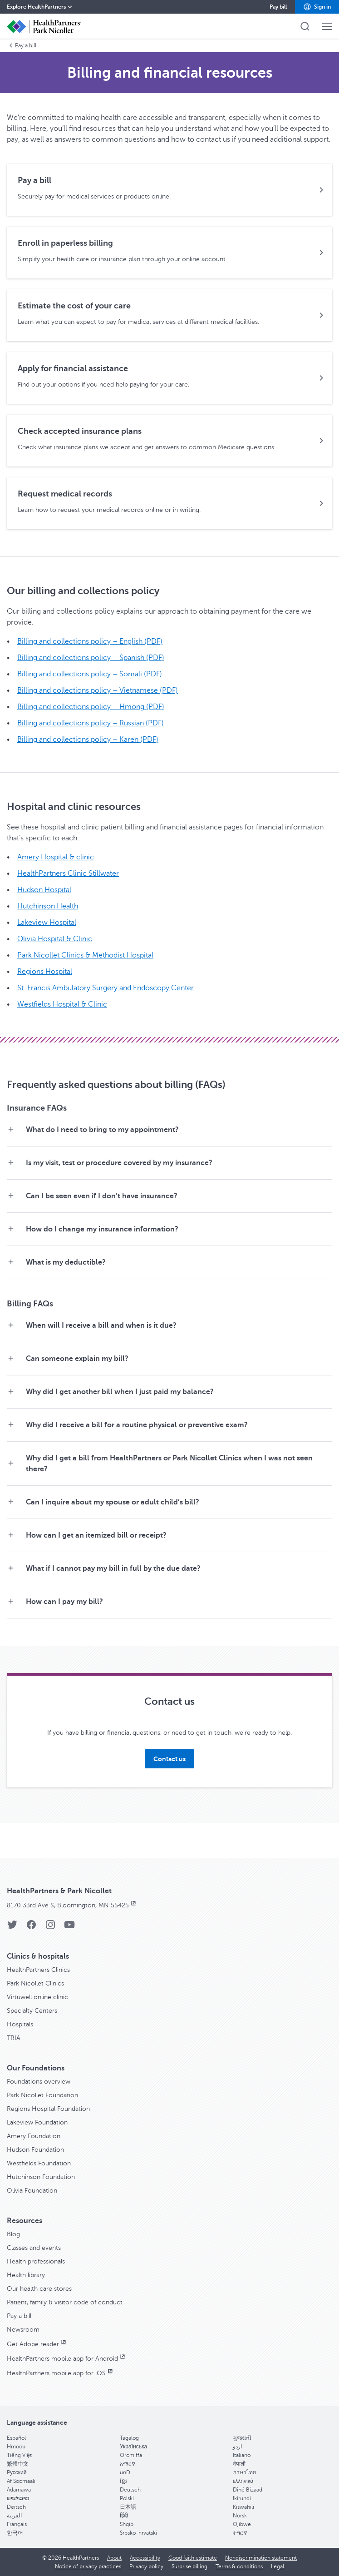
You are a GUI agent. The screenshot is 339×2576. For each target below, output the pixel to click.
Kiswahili (243, 2507)
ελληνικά (243, 2481)
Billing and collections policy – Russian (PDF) (90, 723)
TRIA (13, 2038)
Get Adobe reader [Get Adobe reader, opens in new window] (37, 2344)
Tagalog (129, 2438)
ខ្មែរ (123, 2481)
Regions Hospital (44, 972)
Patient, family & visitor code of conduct (65, 2302)
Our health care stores (39, 2288)
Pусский (17, 2472)
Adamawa (19, 2490)
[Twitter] (12, 1927)
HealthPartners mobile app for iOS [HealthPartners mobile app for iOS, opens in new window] (60, 2373)
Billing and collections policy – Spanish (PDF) (90, 658)
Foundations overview (38, 2081)
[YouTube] (69, 1927)
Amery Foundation (33, 2136)
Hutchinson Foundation (41, 2177)
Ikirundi (242, 2498)
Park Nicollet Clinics (35, 1983)
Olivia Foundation (32, 2190)
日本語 (128, 2507)
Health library (26, 2275)
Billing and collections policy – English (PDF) (89, 641)
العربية (14, 2515)
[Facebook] (31, 1927)
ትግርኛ (240, 2533)
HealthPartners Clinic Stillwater (68, 873)
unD (125, 2472)
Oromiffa (131, 2455)
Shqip (126, 2524)
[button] (317, 7)
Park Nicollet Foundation (42, 2095)
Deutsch (130, 2490)
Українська (133, 2446)
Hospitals (20, 2024)
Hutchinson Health (47, 906)
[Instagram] (50, 1927)
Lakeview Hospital (46, 922)
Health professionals (36, 2261)
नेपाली (239, 2464)
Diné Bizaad (247, 2490)
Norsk (240, 2515)
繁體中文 (18, 2464)
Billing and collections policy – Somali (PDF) (89, 674)
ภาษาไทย (244, 2472)
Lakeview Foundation (37, 2122)
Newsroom (23, 2329)
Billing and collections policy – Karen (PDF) (87, 739)
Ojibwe (242, 2524)
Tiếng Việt (19, 2455)
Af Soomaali (21, 2481)
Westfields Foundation (39, 2163)
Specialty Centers (32, 2010)
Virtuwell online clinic (37, 1997)
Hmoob (16, 2446)
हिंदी (124, 2515)
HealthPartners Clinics (38, 1969)
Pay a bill (21, 45)
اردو (237, 2446)
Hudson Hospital (44, 890)
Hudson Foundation (35, 2149)
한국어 (15, 2533)
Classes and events (34, 2247)
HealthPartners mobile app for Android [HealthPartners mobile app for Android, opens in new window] (67, 2358)
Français (17, 2524)
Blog (13, 2234)
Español (16, 2438)
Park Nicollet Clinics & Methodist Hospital (85, 955)
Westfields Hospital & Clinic (62, 1004)
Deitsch (16, 2507)
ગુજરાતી (242, 2438)
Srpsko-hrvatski (138, 2533)
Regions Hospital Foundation (48, 2108)
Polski (127, 2498)
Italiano (242, 2455)
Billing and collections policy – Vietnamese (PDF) (97, 690)
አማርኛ (127, 2464)
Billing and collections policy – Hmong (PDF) (90, 707)
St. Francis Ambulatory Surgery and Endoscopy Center (105, 988)
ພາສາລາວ (18, 2498)
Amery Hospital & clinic (55, 857)
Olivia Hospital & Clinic (54, 939)
